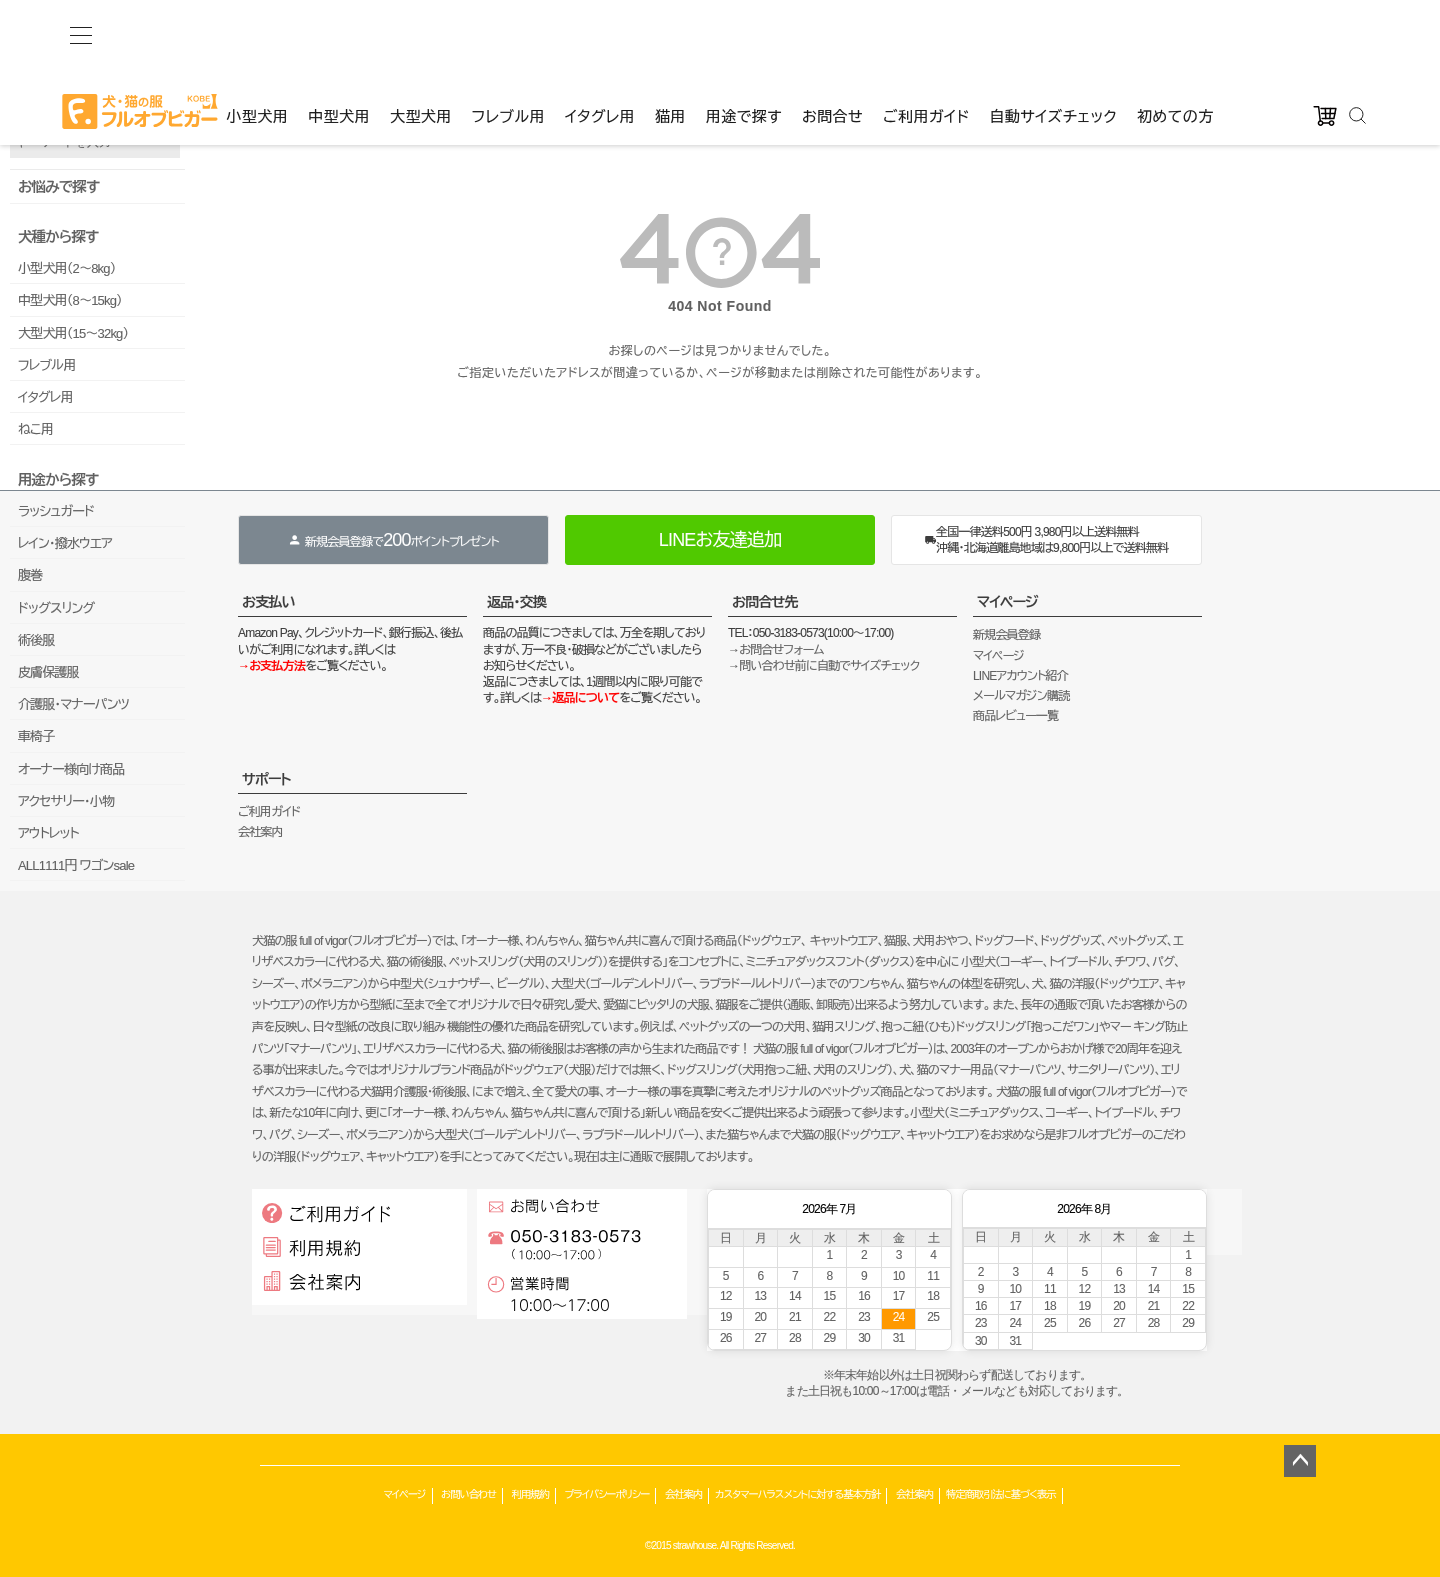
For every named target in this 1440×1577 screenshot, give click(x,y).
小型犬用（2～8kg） (66, 268)
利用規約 (530, 1494)
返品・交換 (516, 602)
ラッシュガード (56, 511)
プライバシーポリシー (606, 1494)
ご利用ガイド (926, 31)
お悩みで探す (58, 187)
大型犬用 (421, 31)
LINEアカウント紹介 (1020, 676)
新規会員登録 (1006, 635)
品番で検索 (38, 108)
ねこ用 (35, 429)
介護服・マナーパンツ (73, 704)
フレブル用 (508, 31)
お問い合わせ (468, 1494)
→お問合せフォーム (776, 650)
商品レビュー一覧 (1015, 716)
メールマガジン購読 (1021, 696)
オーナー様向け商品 (71, 769)
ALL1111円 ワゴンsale (76, 865)
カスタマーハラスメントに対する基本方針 (797, 1494)
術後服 (36, 640)
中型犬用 (339, 31)
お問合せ (832, 31)
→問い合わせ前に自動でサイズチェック (823, 666)
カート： (657, 70)
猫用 (670, 31)
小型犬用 (257, 31)
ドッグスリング (56, 608)
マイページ (1007, 602)
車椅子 (36, 736)
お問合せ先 (765, 602)
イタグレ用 (600, 31)
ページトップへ (1300, 1461)
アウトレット (48, 833)
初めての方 (1175, 31)
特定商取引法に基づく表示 (1001, 1494)
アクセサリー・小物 (66, 801)
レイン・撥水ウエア (65, 543)
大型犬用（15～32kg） (73, 333)
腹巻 (30, 575)
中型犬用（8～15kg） (70, 300)
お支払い (268, 602)
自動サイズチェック (1053, 31)
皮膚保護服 (48, 672)
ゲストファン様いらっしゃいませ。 (320, 70)
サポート (266, 779)
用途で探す (744, 31)
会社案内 (260, 832)
